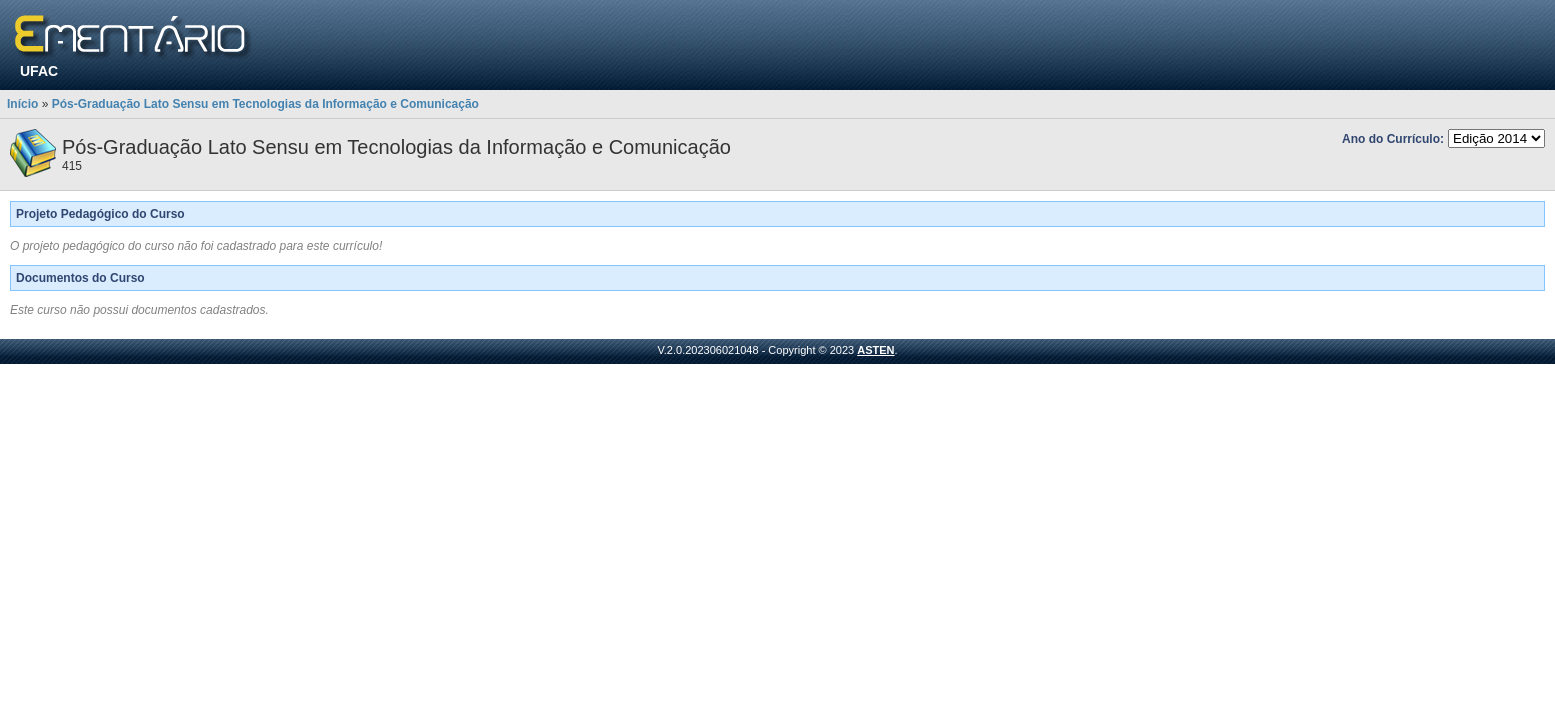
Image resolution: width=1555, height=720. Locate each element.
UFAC (39, 71)
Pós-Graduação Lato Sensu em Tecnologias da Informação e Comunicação (265, 104)
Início (22, 104)
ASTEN (875, 350)
